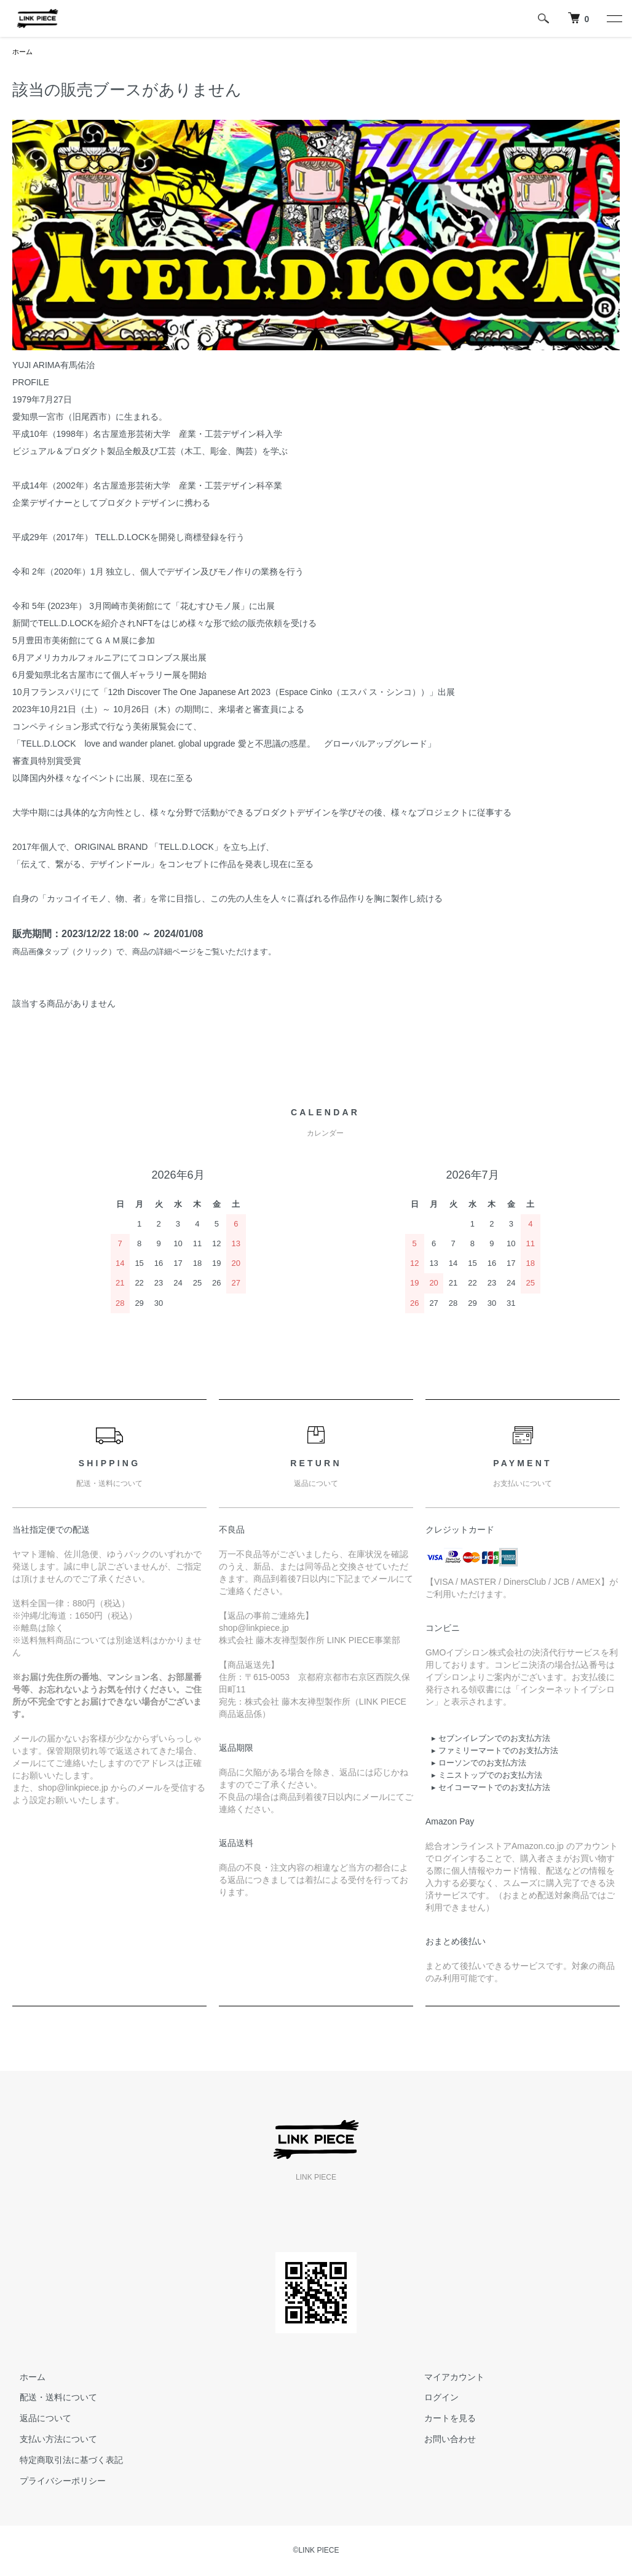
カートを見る (443, 2419)
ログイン (434, 2398)
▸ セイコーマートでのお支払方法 (491, 1788)
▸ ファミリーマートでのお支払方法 (495, 1751)
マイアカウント (447, 2378)
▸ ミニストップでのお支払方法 (487, 1776)
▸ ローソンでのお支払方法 (479, 1764)
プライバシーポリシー (55, 2482)
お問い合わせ (443, 2440)
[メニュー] (613, 18)
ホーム (23, 52)
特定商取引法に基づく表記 (64, 2461)
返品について (38, 2419)
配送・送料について (51, 2398)
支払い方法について (51, 2440)
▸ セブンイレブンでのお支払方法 (491, 1739)
